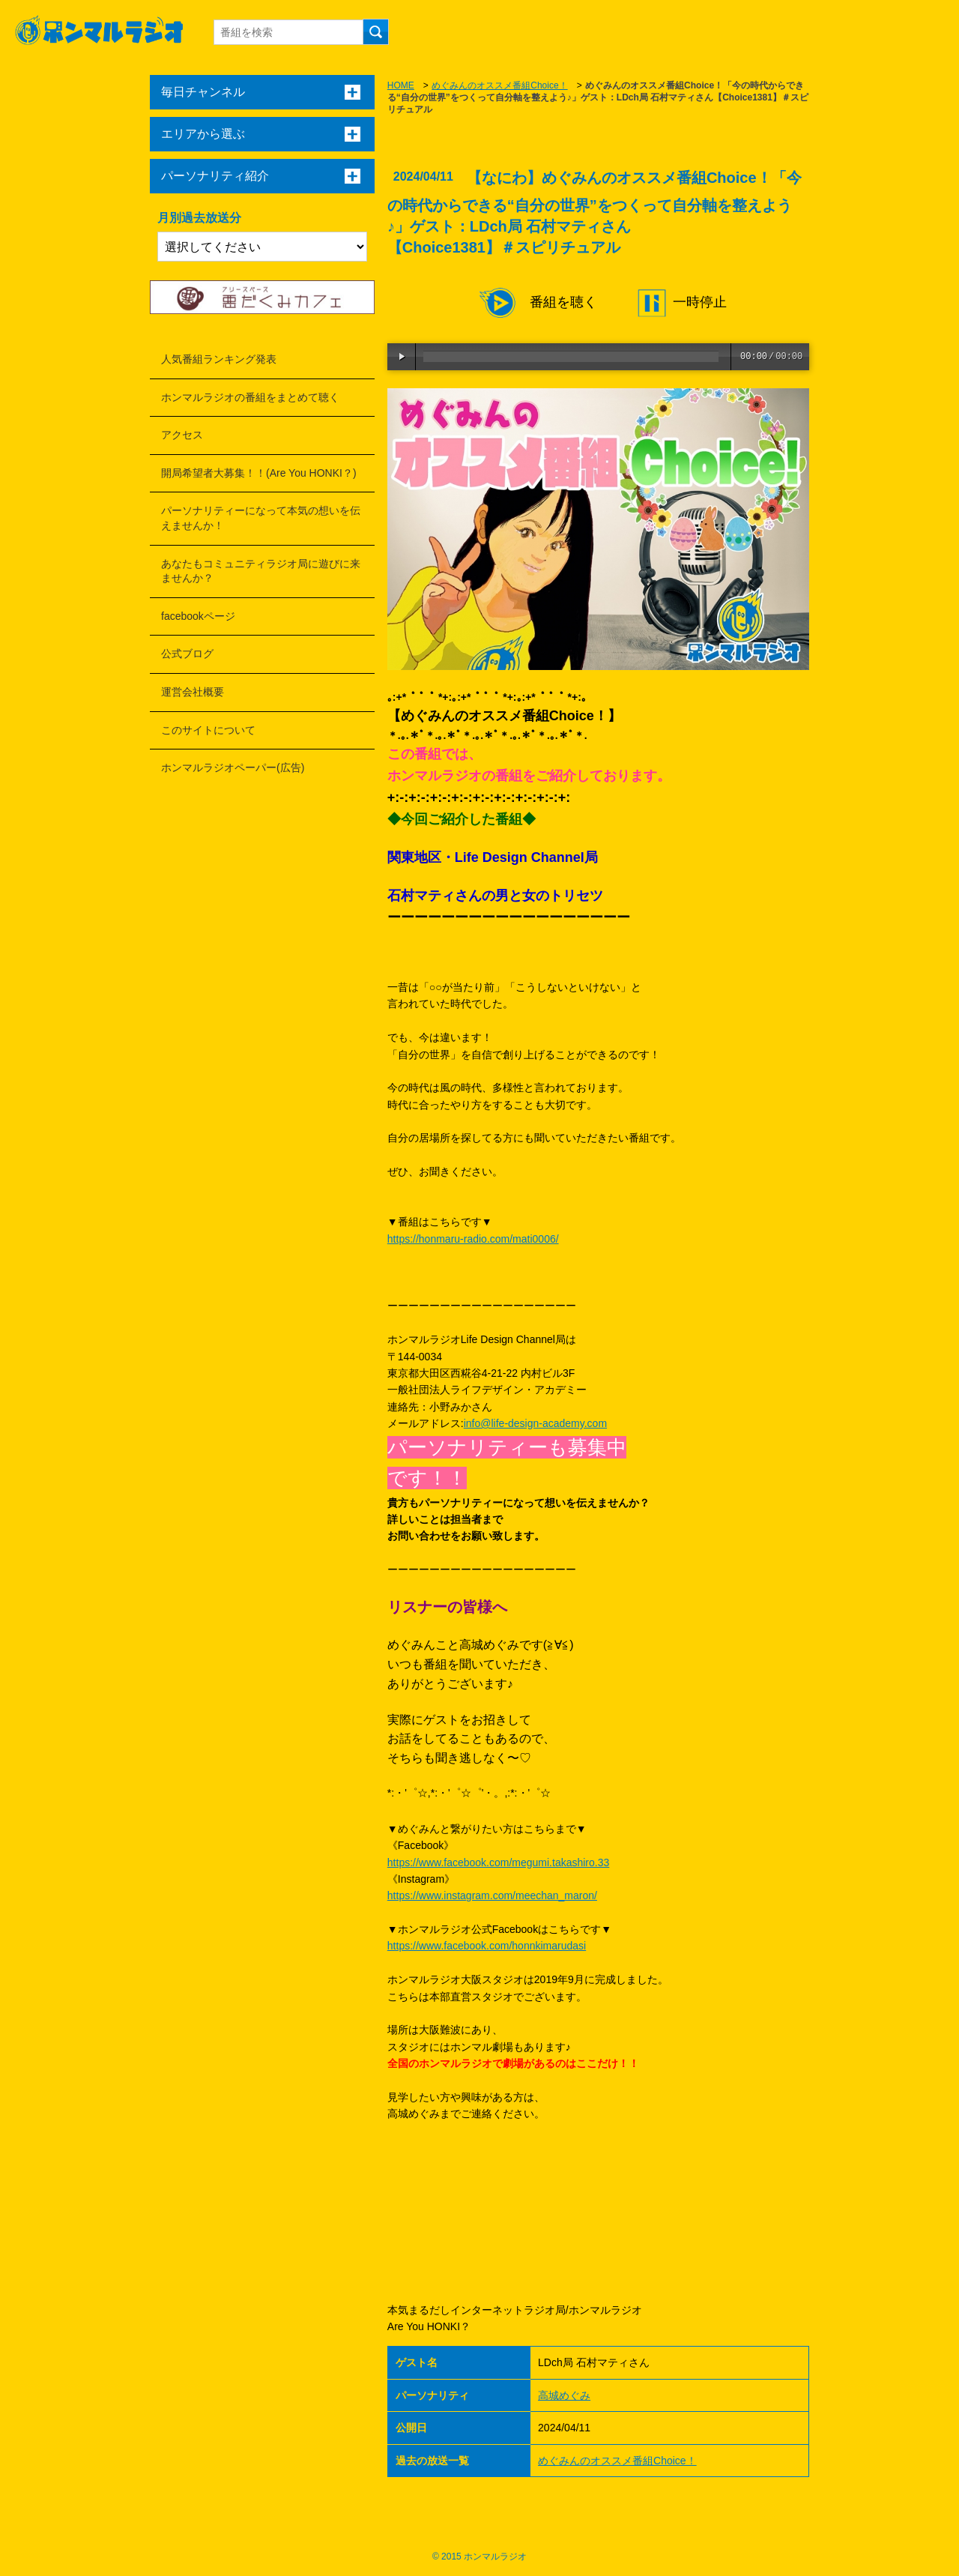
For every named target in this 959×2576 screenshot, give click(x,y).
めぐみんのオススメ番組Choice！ (499, 85)
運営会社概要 (192, 692)
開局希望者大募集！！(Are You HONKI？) (259, 473)
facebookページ (198, 616)
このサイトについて (208, 730)
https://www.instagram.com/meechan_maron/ (492, 1895)
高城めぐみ (564, 2395)
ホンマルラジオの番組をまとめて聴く (250, 397)
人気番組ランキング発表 (218, 359)
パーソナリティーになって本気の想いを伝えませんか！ (260, 517)
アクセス (182, 435)
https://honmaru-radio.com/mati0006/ (473, 1239)
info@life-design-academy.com (535, 1423)
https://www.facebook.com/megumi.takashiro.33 (498, 1862)
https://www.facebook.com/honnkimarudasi (486, 1946)
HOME (400, 85)
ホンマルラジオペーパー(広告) (232, 767)
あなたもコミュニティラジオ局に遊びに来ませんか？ (260, 571)
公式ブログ (187, 654)
